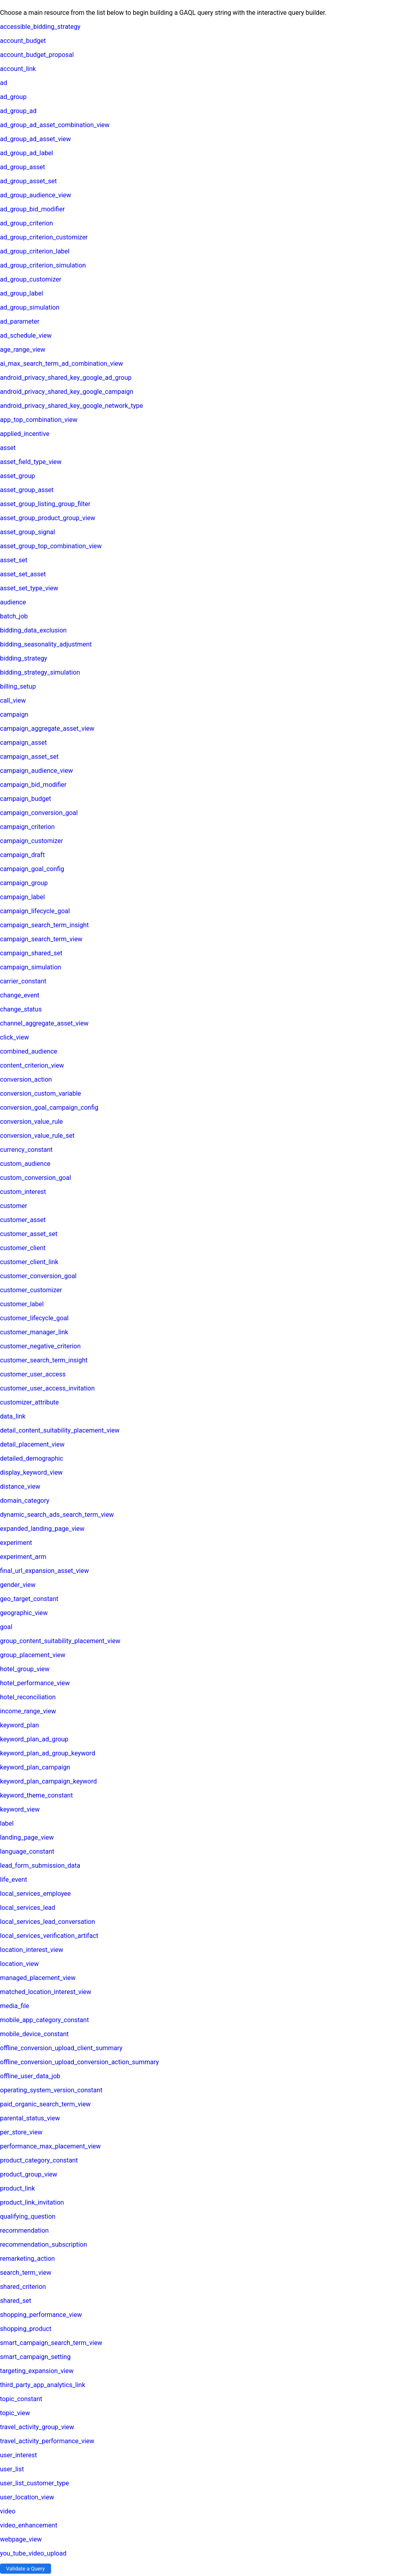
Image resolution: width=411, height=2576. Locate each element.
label (7, 1823)
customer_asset (23, 1220)
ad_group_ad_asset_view (35, 139)
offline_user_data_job (30, 2076)
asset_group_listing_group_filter (45, 504)
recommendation (24, 2230)
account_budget (23, 41)
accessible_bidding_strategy (40, 26)
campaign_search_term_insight (44, 925)
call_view (13, 700)
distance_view (20, 1486)
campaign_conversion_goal (39, 813)
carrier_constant (23, 981)
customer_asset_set (28, 1234)
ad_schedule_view (25, 335)
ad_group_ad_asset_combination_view (55, 125)
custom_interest (23, 1192)
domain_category (24, 1500)
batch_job (14, 616)
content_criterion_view (32, 1065)
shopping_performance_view (41, 2315)
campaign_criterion (27, 827)
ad (3, 83)
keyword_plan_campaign (35, 1767)
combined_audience (28, 1051)
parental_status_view (30, 2118)
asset (8, 448)
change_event (19, 995)
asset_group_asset (27, 490)
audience (13, 602)
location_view (19, 1964)
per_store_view (21, 2132)
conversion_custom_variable (40, 1093)
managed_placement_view (37, 1978)
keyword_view (20, 1809)
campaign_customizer (31, 841)
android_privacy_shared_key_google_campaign (66, 391)
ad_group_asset (22, 167)
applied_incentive (24, 434)
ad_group (13, 97)
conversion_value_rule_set (37, 1135)
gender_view (18, 1585)
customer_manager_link (34, 1332)
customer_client (23, 1248)
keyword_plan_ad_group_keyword (47, 1753)
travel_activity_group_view (37, 2427)
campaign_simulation (30, 967)
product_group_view (28, 2174)
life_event (13, 1879)
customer (13, 1206)
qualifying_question (27, 2216)
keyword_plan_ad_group (34, 1739)
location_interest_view (31, 1950)
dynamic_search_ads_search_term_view (57, 1514)
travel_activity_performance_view (47, 2441)
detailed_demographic (31, 1458)
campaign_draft (22, 855)
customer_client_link (29, 1262)
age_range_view (22, 349)
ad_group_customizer (30, 279)
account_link (18, 69)
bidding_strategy (23, 658)
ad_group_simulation (29, 307)
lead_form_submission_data (40, 1865)
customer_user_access (32, 1374)
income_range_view (28, 1711)
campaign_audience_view (36, 770)
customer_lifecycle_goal (34, 1318)
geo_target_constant (29, 1599)
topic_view (15, 2413)
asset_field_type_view (30, 462)
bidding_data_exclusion (33, 630)
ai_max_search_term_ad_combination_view (61, 363)
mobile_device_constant (34, 2034)
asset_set (13, 560)
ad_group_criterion (26, 223)
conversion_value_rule (31, 1121)
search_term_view (25, 2272)
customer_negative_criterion (40, 1346)
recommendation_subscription (43, 2244)
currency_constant (26, 1149)
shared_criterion (23, 2286)
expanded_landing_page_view (42, 1528)
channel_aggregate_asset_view (44, 1023)
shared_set (15, 2300)
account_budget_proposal (37, 55)
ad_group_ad (18, 111)
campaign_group (24, 883)
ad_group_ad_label (26, 153)
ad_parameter (19, 321)
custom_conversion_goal (35, 1178)
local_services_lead (27, 1907)
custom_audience (25, 1163)
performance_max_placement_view (50, 2146)
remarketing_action (27, 2258)
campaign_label (22, 897)
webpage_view (21, 2539)
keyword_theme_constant (36, 1795)
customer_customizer (31, 1290)
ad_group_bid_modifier (32, 209)
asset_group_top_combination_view (51, 546)
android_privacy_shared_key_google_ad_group (66, 377)
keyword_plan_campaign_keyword (48, 1781)
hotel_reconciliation (28, 1697)
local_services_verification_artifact (49, 1936)
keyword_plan (19, 1725)
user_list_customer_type (34, 2483)
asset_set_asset (23, 574)
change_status (21, 1009)
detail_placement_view (32, 1444)
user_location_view (27, 2497)
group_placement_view (32, 1655)
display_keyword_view (31, 1472)
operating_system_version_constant (51, 2090)
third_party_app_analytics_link (42, 2385)
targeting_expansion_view (36, 2371)
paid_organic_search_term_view (45, 2104)
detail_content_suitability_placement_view (60, 1430)
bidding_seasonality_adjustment (46, 644)
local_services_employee (35, 1893)
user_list (12, 2469)
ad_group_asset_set (28, 181)
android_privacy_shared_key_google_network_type (71, 405)
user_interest (18, 2455)
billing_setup (18, 686)
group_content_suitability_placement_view (60, 1641)
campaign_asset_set (29, 756)
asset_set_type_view (29, 588)
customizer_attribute (29, 1402)
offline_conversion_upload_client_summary (61, 2048)
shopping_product (25, 2329)
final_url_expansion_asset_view (44, 1571)
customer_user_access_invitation (47, 1388)
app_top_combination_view (38, 420)
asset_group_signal (27, 532)
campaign (14, 714)
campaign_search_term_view (41, 939)
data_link (13, 1416)
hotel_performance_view (35, 1683)
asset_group (17, 476)
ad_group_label (21, 293)
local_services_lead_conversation (47, 1921)
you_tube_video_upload (33, 2553)
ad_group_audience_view (35, 195)
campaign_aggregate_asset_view (47, 728)
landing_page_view (27, 1837)
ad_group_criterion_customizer (44, 237)
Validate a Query (25, 2569)
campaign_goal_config (32, 869)
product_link (17, 2188)
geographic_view (24, 1613)
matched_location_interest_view (45, 1992)
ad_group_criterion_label (34, 251)
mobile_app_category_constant (44, 2020)
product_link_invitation (32, 2202)
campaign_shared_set (31, 953)
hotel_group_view (24, 1669)
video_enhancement (28, 2525)
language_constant (27, 1851)
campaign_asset (23, 742)
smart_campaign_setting (35, 2357)
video (7, 2511)
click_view (14, 1037)
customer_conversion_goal (38, 1276)
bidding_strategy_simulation (40, 672)
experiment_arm (23, 1557)
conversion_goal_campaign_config (49, 1107)
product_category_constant (39, 2160)
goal (6, 1627)
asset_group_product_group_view (47, 518)
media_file (14, 2006)
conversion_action (26, 1079)
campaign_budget (25, 799)
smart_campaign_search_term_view (51, 2343)
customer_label (22, 1304)
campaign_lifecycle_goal (35, 911)
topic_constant (21, 2399)
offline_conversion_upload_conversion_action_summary (79, 2062)
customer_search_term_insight (43, 1360)
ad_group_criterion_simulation (43, 265)
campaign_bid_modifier (33, 784)
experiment (16, 1542)
